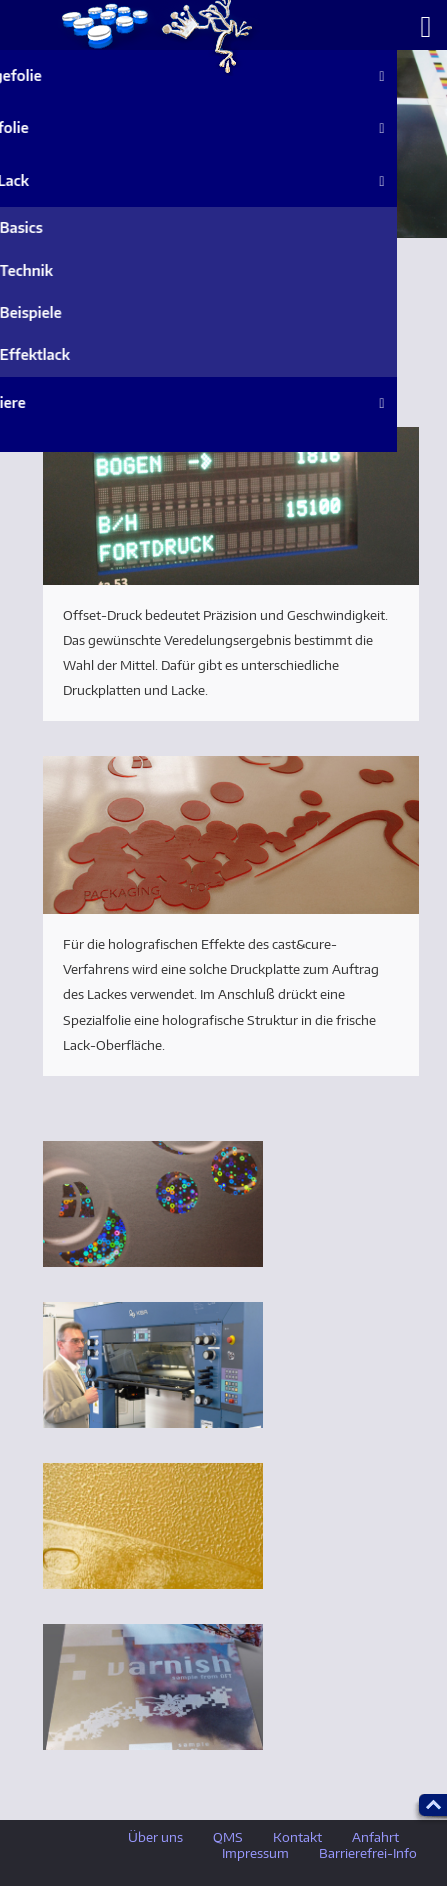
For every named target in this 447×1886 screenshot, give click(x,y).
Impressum (255, 1853)
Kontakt (297, 1837)
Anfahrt (375, 1837)
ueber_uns (155, 38)
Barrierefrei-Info (368, 1853)
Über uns (155, 1837)
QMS (228, 1837)
